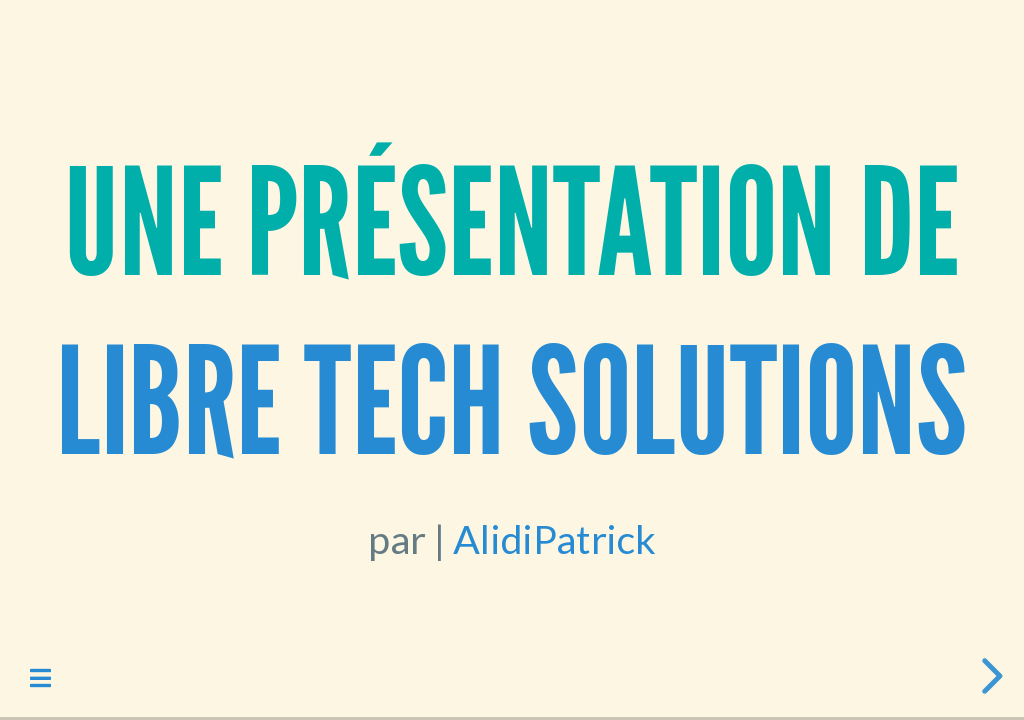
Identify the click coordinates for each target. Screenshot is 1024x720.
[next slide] (989, 676)
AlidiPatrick (554, 538)
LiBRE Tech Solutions (511, 403)
